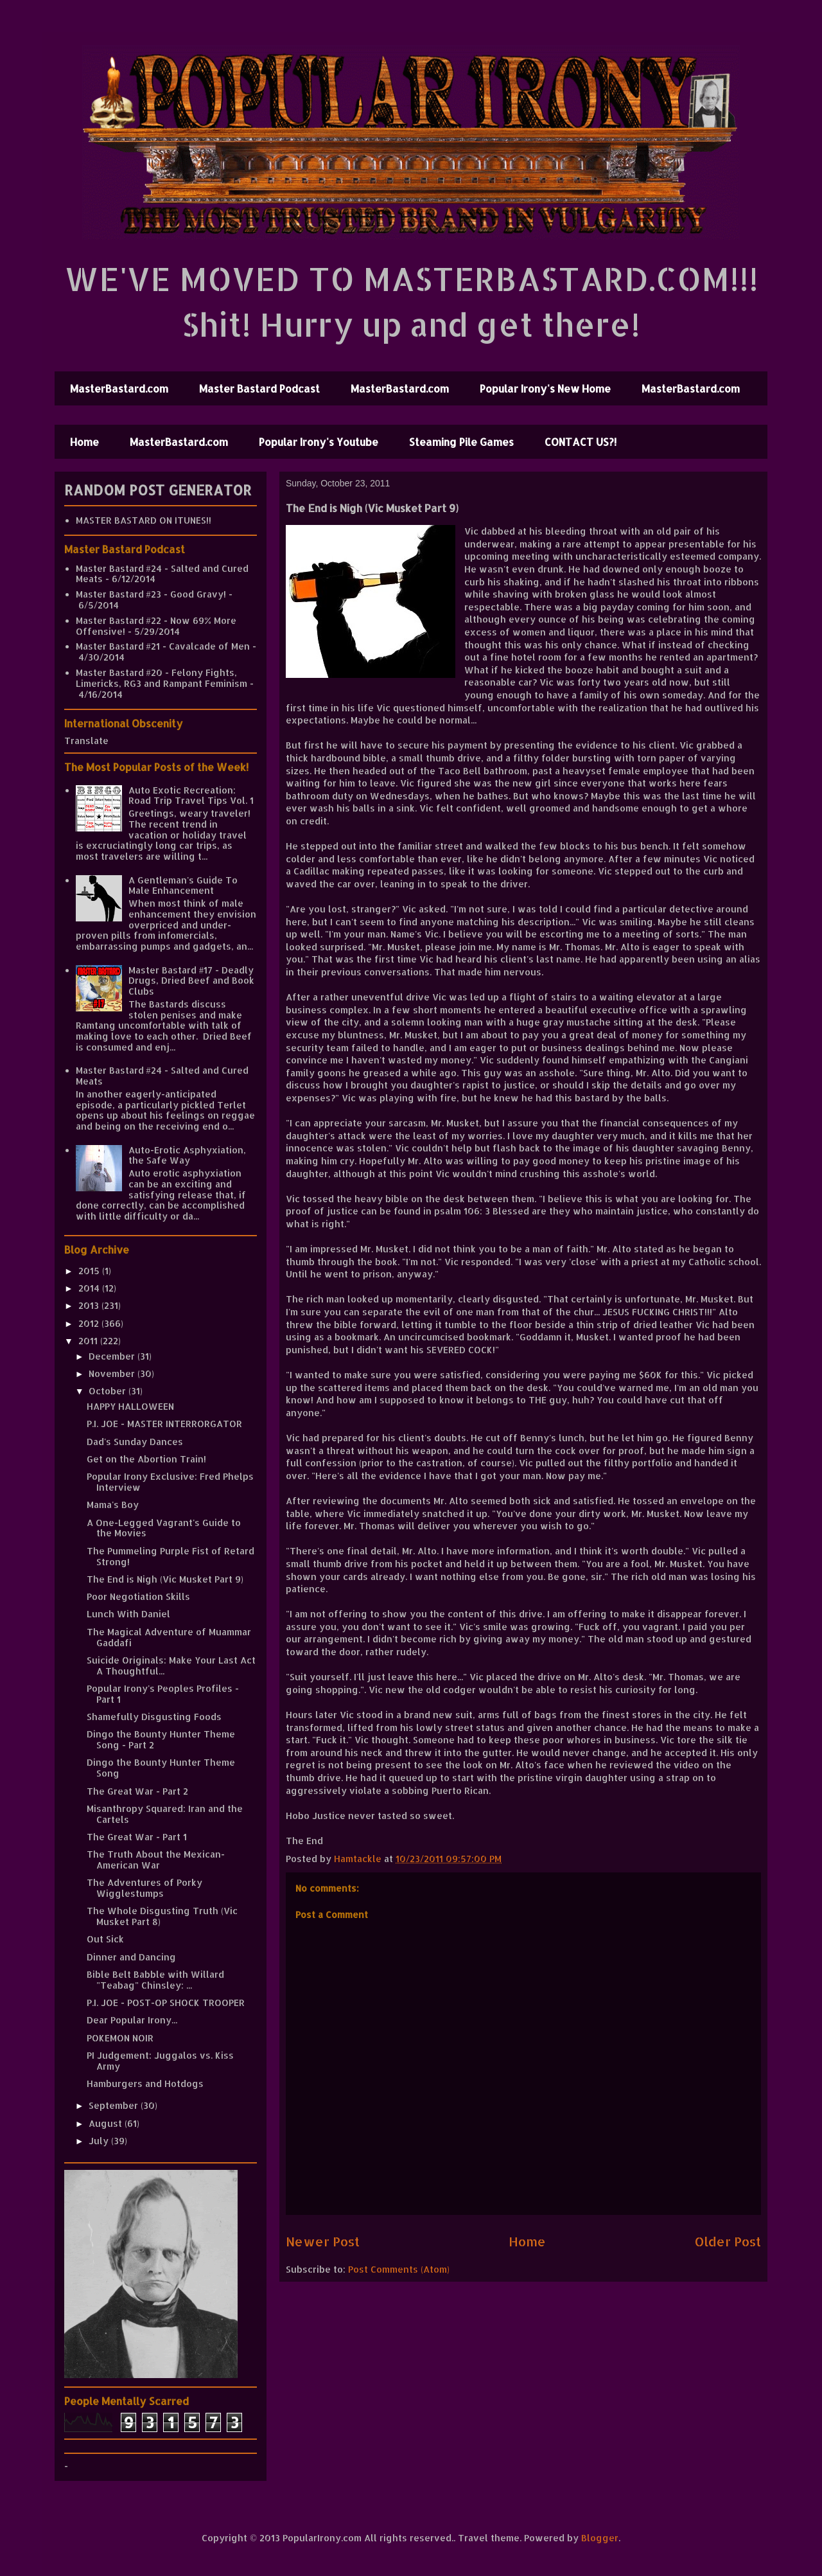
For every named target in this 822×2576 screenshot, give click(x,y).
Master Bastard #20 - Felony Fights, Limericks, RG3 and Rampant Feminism (161, 678)
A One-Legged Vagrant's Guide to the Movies (164, 1528)
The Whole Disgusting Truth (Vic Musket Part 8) (162, 1916)
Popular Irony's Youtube (318, 442)
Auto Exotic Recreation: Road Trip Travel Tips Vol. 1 (191, 795)
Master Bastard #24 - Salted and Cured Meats (162, 574)
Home (84, 442)
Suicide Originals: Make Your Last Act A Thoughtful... (171, 1665)
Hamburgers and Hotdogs (145, 2083)
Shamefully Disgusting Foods (154, 1716)
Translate (86, 740)
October (108, 1390)
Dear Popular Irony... (132, 2019)
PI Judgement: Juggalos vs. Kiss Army (160, 2061)
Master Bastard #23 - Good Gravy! (151, 594)
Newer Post (323, 2242)
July (100, 2140)
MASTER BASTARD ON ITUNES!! (143, 520)
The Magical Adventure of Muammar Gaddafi (169, 1637)
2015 (90, 1270)
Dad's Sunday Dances (135, 1441)
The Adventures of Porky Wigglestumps (144, 1888)
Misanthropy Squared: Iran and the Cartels (165, 1814)
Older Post (728, 2242)
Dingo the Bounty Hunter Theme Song (161, 1768)
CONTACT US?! (580, 442)
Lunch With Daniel (128, 1613)
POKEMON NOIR (120, 2037)
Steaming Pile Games (461, 442)
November (113, 1373)
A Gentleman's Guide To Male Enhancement (183, 885)
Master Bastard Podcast (259, 388)
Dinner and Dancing (131, 1956)
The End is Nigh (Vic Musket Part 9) (165, 1579)
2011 (89, 1340)
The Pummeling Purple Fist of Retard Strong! (170, 1556)
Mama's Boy (113, 1504)
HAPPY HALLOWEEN (130, 1406)
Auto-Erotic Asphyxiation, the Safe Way (187, 1155)
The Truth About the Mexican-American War (156, 1859)
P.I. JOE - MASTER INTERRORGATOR (164, 1423)
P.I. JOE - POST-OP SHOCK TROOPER (166, 2002)
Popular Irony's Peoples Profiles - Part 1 (163, 1694)
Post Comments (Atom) (399, 2269)
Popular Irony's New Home (545, 388)
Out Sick (105, 1938)
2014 (90, 1288)
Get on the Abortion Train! (146, 1458)
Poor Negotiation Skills (138, 1596)
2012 (89, 1323)
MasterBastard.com (119, 388)
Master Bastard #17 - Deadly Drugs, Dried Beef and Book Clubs (191, 980)
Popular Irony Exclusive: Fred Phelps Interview (170, 1482)
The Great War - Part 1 (137, 1836)
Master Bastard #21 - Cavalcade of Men (163, 646)
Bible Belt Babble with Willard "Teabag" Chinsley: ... (155, 1980)
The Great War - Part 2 (137, 1791)
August (107, 2123)
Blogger (599, 2537)
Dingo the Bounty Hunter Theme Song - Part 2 (161, 1739)
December (113, 1356)
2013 (89, 1305)
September (115, 2105)
